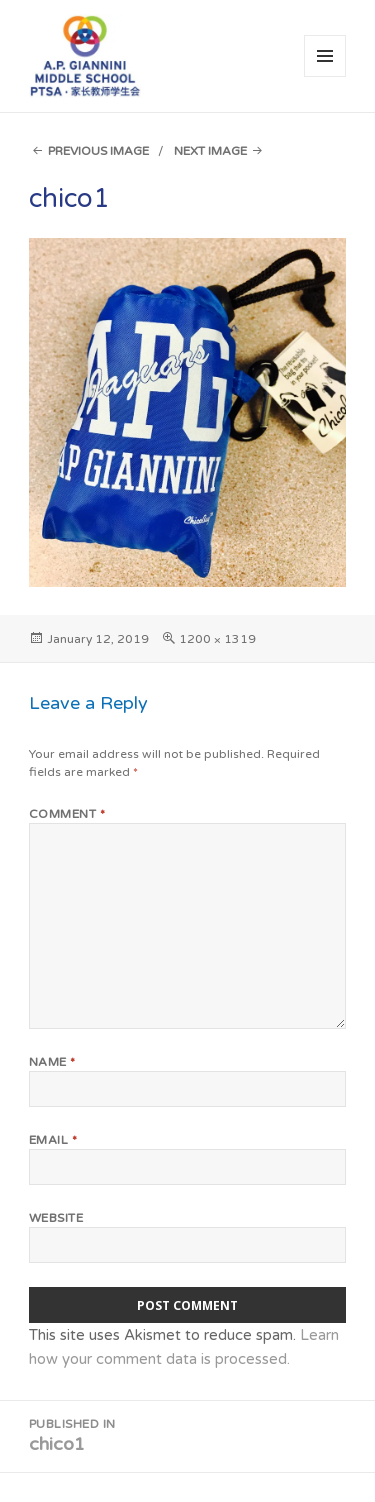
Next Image (210, 151)
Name (52, 1062)
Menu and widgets (325, 76)
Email (53, 1140)
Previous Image (98, 151)
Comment (67, 814)
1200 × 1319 (217, 639)
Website (56, 1218)
